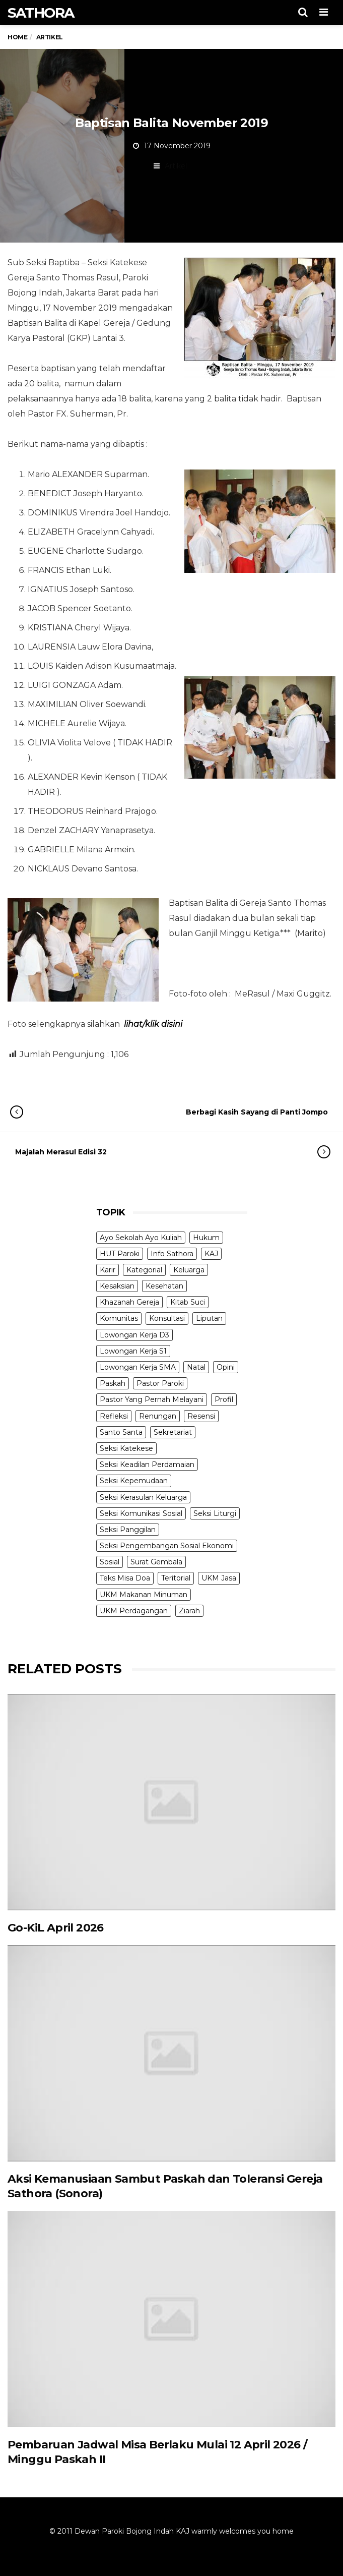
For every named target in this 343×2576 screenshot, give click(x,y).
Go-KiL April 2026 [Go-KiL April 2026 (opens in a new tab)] (56, 1928)
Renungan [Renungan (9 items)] (157, 1416)
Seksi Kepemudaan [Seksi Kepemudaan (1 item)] (134, 1480)
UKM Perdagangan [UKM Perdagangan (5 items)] (134, 1610)
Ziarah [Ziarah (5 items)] (189, 1610)
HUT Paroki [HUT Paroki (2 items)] (120, 1253)
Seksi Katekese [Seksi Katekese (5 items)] (126, 1448)
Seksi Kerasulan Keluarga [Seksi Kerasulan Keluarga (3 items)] (143, 1497)
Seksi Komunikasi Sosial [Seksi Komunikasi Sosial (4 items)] (141, 1513)
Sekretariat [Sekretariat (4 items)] (173, 1432)
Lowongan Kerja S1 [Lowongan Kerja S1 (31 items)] (133, 1351)
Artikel (176, 165)
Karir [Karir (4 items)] (107, 1269)
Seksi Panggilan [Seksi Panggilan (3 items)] (128, 1529)
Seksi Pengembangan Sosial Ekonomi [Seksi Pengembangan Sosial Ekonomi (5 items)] (167, 1545)
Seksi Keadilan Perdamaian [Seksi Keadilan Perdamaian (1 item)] (147, 1464)
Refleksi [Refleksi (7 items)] (114, 1416)
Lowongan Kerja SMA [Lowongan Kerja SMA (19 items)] (138, 1367)
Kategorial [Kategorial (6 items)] (144, 1269)
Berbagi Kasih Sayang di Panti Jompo (179, 1112)
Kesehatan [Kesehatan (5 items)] (164, 1286)
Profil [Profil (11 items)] (224, 1399)
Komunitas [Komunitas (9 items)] (119, 1318)
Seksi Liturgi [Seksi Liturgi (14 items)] (214, 1513)
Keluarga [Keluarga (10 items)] (188, 1269)
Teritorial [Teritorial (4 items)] (175, 1578)
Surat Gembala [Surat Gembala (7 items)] (156, 1561)
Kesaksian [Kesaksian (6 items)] (117, 1286)
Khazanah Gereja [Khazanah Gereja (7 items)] (129, 1302)
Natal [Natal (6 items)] (196, 1367)
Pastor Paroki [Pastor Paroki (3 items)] (160, 1383)
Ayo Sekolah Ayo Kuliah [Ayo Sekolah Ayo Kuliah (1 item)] (141, 1237)
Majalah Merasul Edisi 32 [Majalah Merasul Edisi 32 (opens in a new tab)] (162, 1151)
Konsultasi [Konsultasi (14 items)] (167, 1318)
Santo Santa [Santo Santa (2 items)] (121, 1432)
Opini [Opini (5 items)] (226, 1367)
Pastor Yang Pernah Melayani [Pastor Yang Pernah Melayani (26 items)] (151, 1399)
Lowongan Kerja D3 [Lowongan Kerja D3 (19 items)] (134, 1334)
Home (17, 37)
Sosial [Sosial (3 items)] (109, 1561)
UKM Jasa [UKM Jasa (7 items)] (218, 1578)
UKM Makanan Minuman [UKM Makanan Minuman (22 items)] (143, 1594)
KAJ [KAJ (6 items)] (211, 1253)
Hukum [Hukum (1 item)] (206, 1237)
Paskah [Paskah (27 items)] (112, 1383)
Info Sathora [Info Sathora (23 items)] (172, 1253)
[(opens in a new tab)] (171, 1802)
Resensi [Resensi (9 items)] (201, 1416)
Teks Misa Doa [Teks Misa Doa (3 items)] (125, 1578)
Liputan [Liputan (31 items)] (209, 1318)
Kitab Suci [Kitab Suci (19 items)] (187, 1302)
